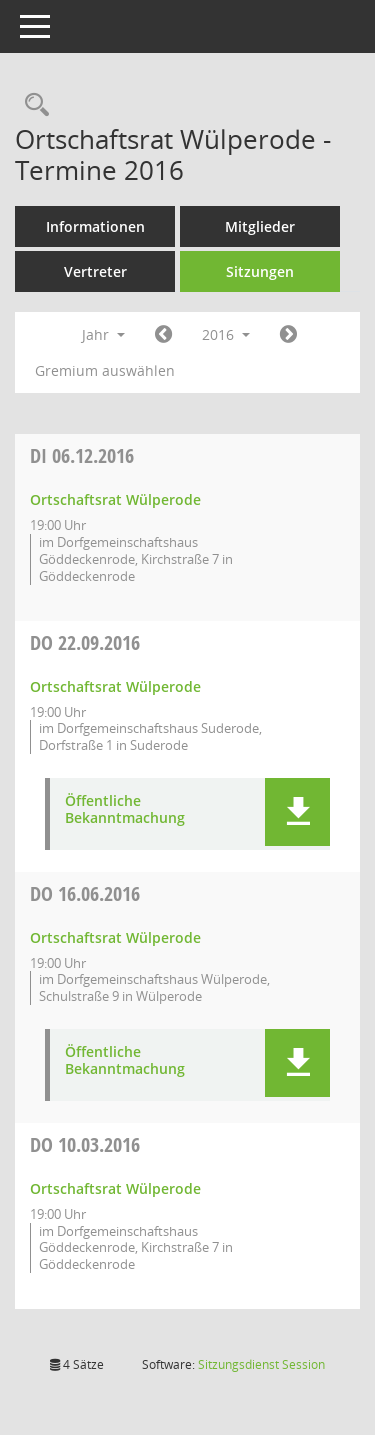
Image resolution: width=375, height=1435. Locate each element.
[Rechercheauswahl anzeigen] (32, 105)
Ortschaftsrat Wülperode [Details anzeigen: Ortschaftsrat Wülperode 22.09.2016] (115, 686)
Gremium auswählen (105, 370)
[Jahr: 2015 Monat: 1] (163, 335)
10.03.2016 (85, 1144)
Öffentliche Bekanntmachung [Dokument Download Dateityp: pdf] (125, 810)
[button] (297, 812)
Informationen (95, 226)
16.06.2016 (85, 893)
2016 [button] (226, 334)
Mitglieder (260, 226)
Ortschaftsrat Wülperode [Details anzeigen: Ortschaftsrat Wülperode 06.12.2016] (115, 499)
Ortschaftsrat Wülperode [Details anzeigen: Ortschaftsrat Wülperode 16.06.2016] (115, 937)
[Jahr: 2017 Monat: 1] (288, 335)
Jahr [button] (103, 334)
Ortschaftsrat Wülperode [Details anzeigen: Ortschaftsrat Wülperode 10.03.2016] (115, 1188)
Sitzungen (260, 271)
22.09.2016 (85, 642)
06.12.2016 (82, 455)
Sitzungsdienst (261, 1364)
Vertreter (95, 271)
